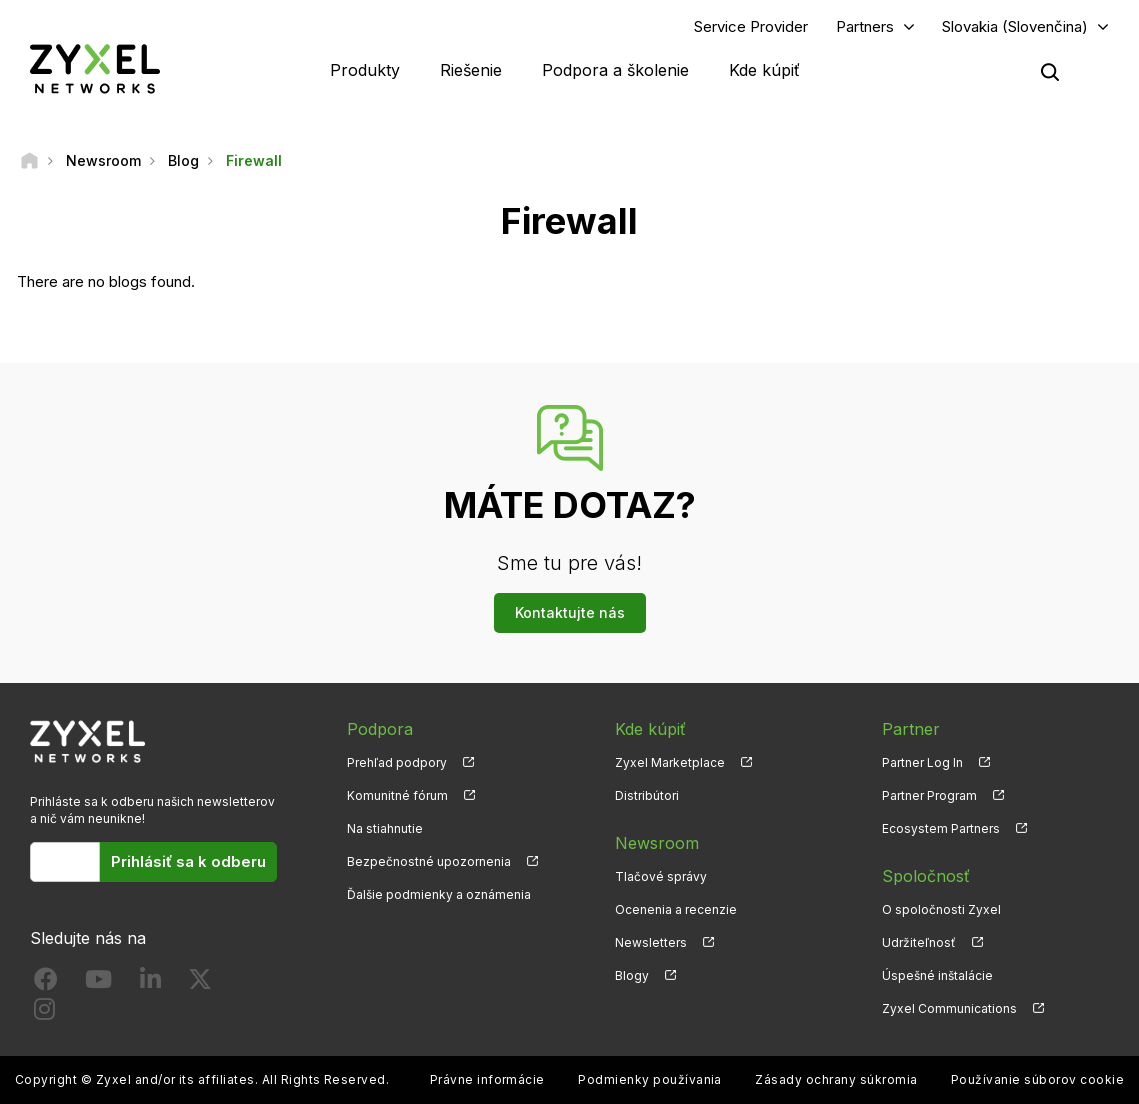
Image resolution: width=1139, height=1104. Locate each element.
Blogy (632, 975)
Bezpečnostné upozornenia (429, 861)
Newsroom (657, 843)
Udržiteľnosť (919, 942)
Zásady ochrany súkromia (836, 1079)
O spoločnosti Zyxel (941, 909)
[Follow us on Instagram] (44, 1013)
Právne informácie (487, 1079)
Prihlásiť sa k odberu (188, 861)
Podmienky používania (650, 1079)
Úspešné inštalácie (937, 975)
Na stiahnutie (385, 828)
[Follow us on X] (200, 983)
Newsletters (651, 942)
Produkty (365, 70)
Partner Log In (922, 762)
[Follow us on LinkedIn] (150, 983)
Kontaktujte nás (570, 612)
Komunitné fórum (397, 795)
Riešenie (471, 70)
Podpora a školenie (615, 70)
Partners (865, 26)
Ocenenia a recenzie (676, 909)
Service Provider (751, 26)
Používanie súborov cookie (1037, 1079)
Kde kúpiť (764, 70)
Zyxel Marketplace (670, 762)
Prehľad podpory (397, 762)
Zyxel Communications (949, 1008)
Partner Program (929, 795)
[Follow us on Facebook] (46, 983)
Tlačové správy (661, 876)
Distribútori (647, 795)
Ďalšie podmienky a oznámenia (439, 894)
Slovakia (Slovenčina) (1015, 26)
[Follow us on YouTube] (98, 983)
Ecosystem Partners (941, 828)
